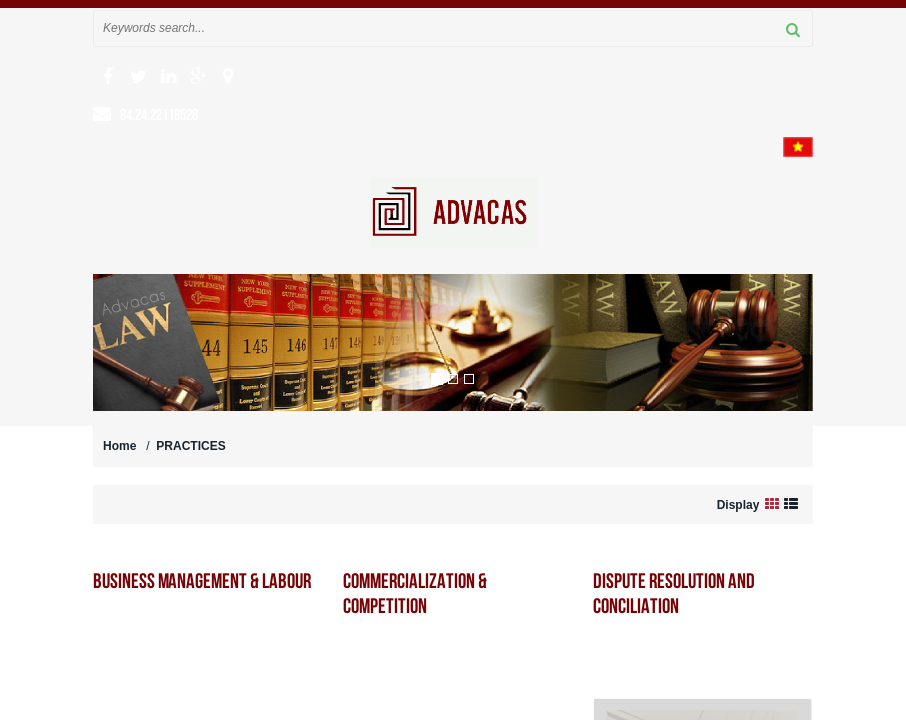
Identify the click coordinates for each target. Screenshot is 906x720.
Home (119, 446)
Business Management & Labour (202, 580)
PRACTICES (190, 446)
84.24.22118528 (159, 114)
